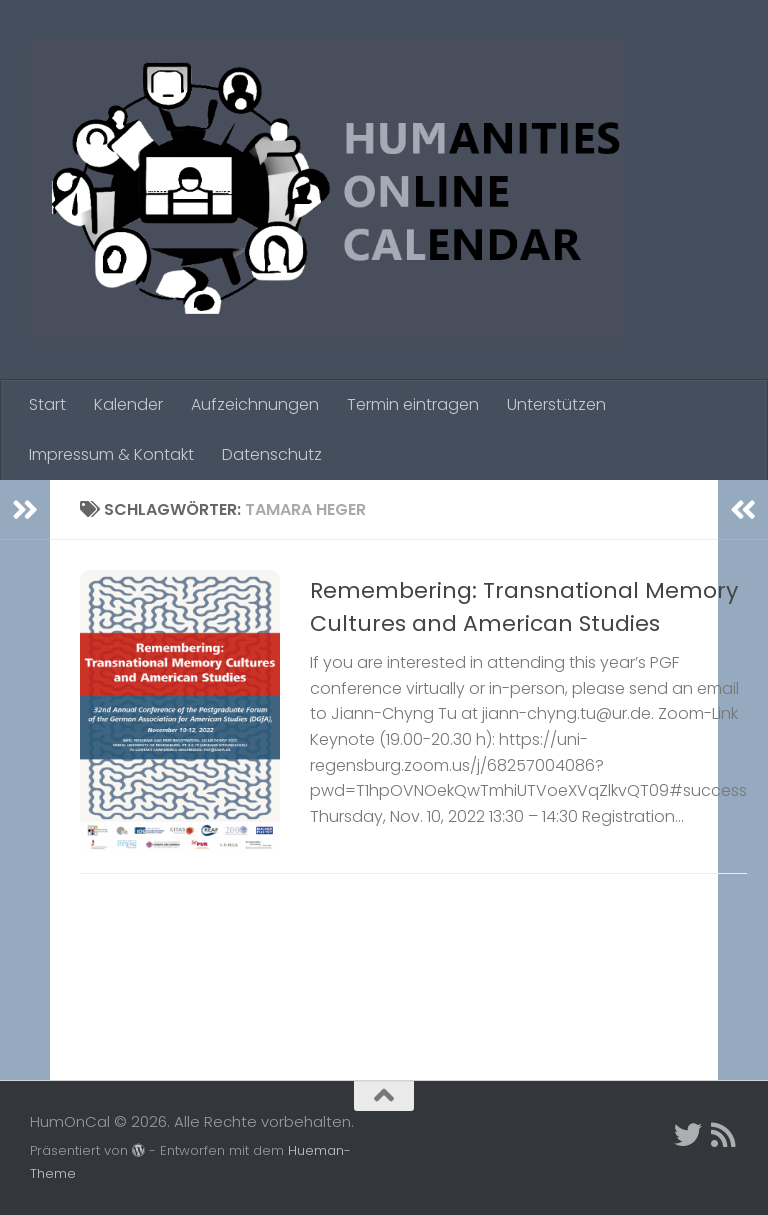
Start (47, 404)
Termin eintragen (413, 404)
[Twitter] (688, 1135)
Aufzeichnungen (255, 404)
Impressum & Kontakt (111, 454)
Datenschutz (272, 454)
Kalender (128, 404)
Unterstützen (556, 404)
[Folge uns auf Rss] (724, 1135)
